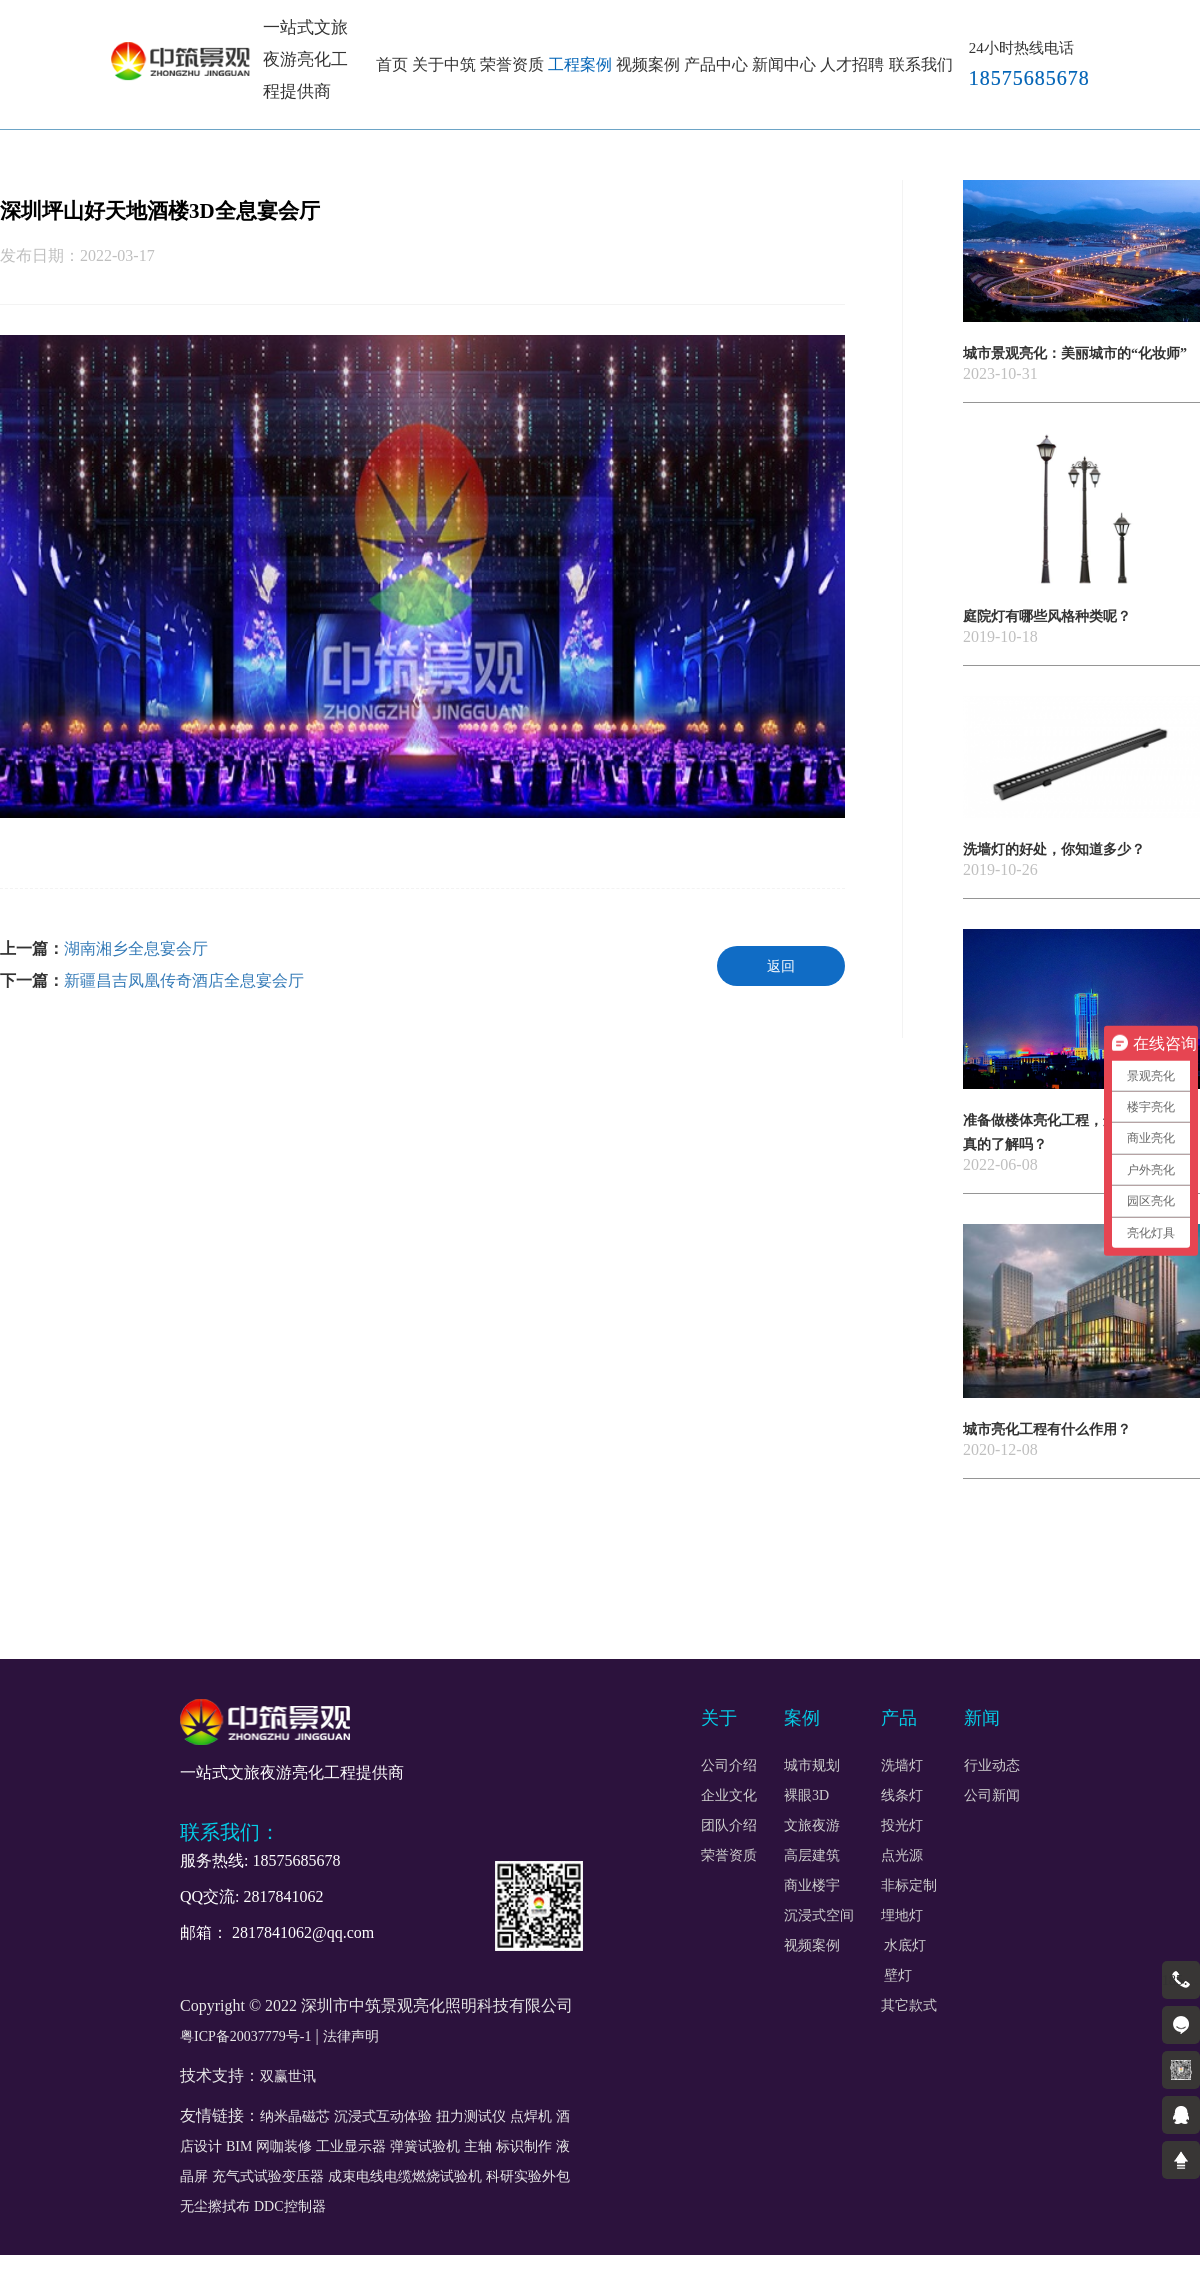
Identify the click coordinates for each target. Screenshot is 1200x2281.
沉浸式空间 (819, 1916)
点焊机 (531, 2116)
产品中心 (716, 64)
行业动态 (992, 1766)
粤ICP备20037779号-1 (245, 2036)
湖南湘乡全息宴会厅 (136, 948)
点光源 (902, 1856)
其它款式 (909, 2006)
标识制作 (524, 2146)
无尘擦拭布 (215, 2206)
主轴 (478, 2146)
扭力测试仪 (471, 2116)
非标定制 (909, 1886)
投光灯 (902, 1826)
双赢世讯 (288, 2076)
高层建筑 (812, 1856)
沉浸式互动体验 (383, 2116)
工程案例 (580, 64)
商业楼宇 (812, 1886)
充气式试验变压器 (268, 2176)
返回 (781, 966)
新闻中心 (784, 64)
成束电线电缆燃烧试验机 (405, 2176)
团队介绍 (729, 1826)
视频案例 (648, 64)
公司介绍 (729, 1766)
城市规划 (812, 1766)
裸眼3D (806, 1796)
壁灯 (897, 1976)
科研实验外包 (528, 2176)
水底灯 (905, 1946)
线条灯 (902, 1796)
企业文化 (729, 1796)
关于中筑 (444, 64)
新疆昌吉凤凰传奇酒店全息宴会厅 (184, 980)
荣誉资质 (512, 64)
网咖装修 (284, 2146)
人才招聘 (852, 64)
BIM (239, 2146)
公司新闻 (992, 1796)
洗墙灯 (902, 1766)
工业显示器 (351, 2146)
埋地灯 (902, 1916)
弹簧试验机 (425, 2146)
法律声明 (351, 2036)
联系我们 (921, 64)
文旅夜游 (812, 1826)
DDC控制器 (290, 2206)
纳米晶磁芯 (295, 2116)
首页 (392, 64)
